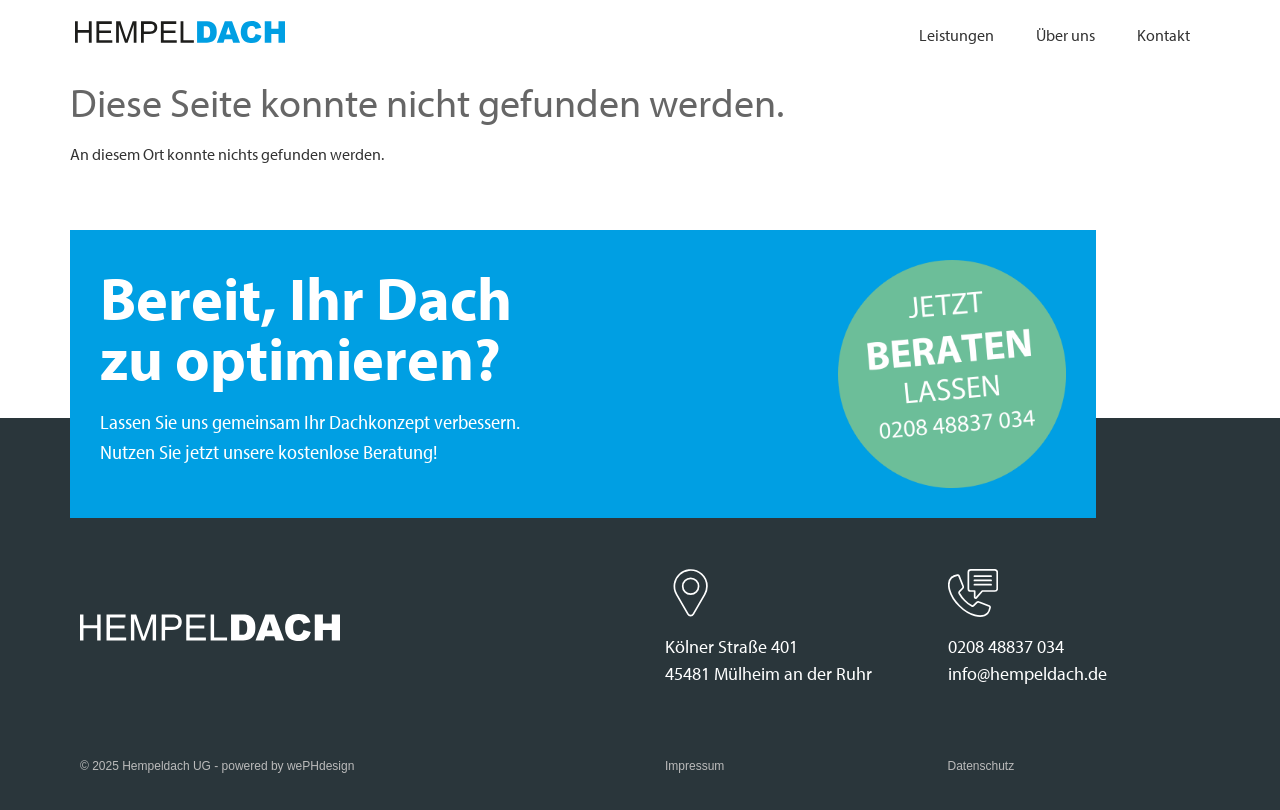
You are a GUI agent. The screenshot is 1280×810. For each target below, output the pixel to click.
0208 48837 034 (1006, 646)
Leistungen (956, 35)
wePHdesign (320, 766)
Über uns (1065, 35)
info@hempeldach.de (1027, 673)
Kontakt (1163, 35)
